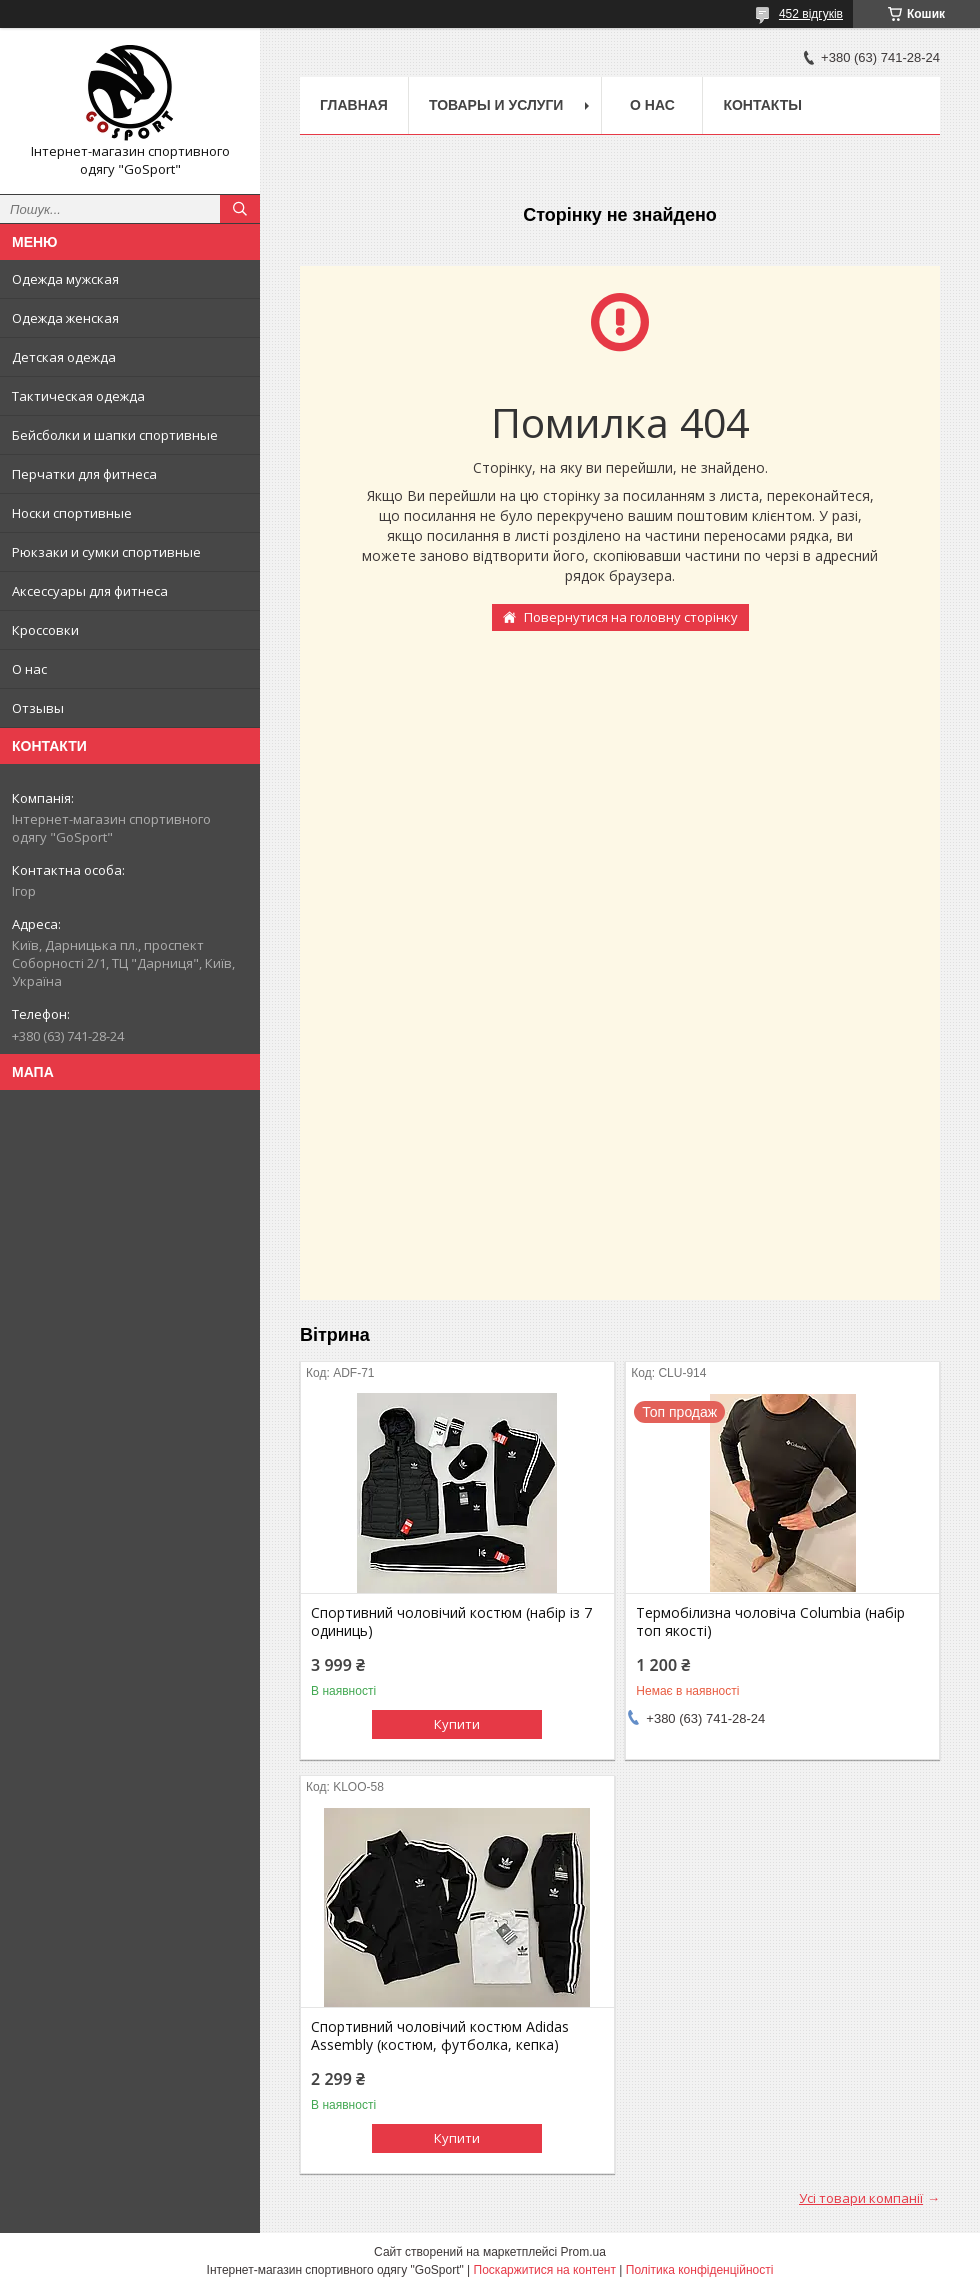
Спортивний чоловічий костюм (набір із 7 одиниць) (451, 1622)
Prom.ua (583, 2252)
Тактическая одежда (78, 396)
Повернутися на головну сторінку (631, 617)
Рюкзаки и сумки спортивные (106, 552)
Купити (457, 1724)
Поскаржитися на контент (545, 2270)
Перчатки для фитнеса (84, 474)
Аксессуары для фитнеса (90, 591)
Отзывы (38, 708)
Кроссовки (45, 630)
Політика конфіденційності (700, 2270)
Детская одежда (64, 357)
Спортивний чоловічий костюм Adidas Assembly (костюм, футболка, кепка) (440, 2036)
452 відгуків (811, 14)
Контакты (762, 105)
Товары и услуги (496, 105)
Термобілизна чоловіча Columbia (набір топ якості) (770, 1622)
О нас (29, 669)
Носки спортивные (72, 513)
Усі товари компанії (861, 2198)
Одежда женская (65, 318)
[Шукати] (240, 209)
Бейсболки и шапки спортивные (115, 435)
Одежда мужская (65, 279)
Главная (354, 105)
